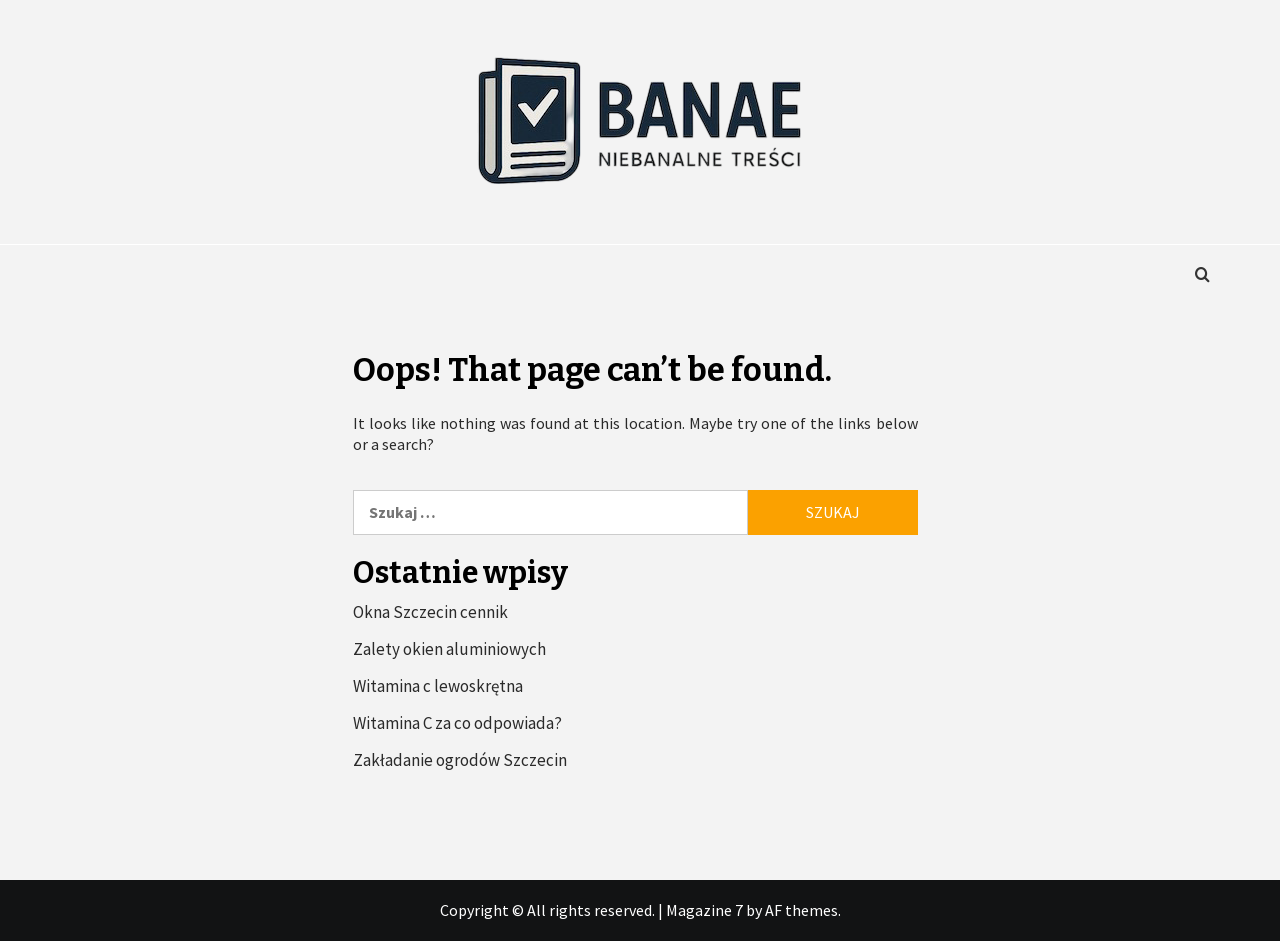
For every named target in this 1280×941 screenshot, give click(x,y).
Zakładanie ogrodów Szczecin (460, 760)
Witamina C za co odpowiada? (457, 723)
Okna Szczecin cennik (430, 612)
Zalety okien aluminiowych (449, 649)
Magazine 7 (704, 910)
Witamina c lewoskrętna (438, 686)
